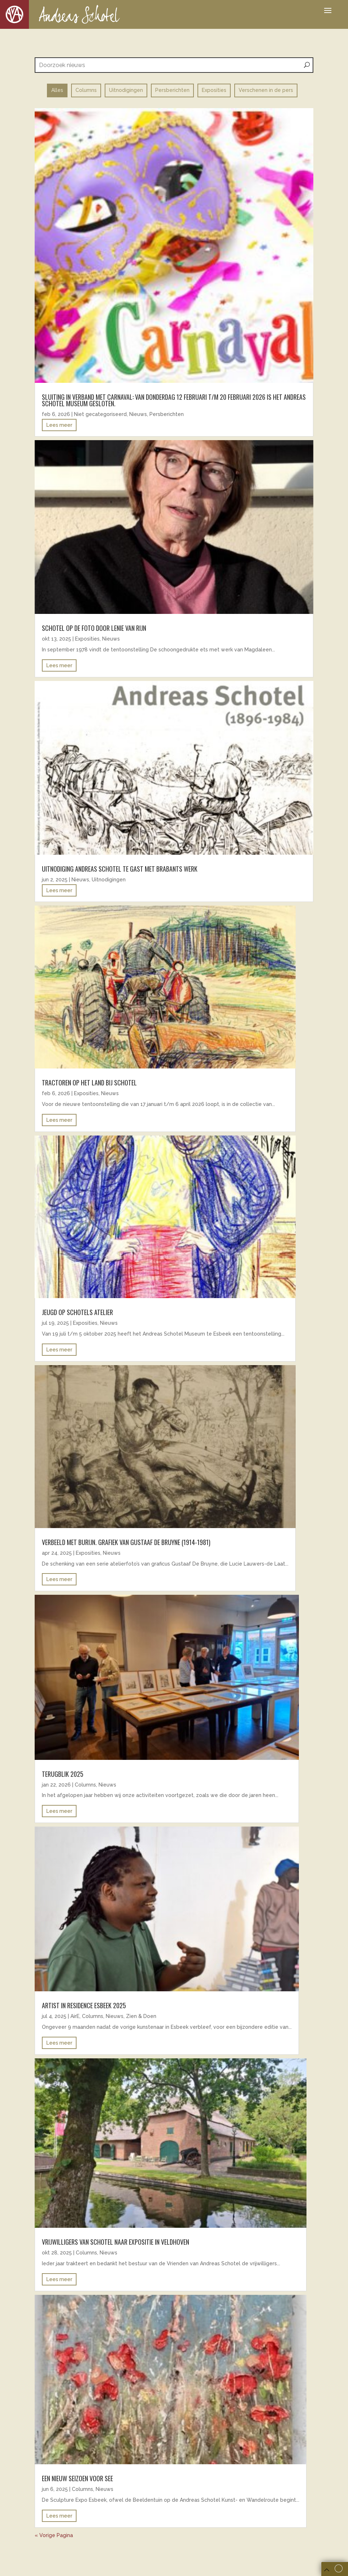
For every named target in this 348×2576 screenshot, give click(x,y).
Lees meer (59, 425)
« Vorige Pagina (54, 2535)
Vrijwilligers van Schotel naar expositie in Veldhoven (115, 2242)
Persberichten (166, 414)
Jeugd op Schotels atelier (77, 1312)
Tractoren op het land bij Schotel (89, 1082)
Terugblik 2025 (62, 1774)
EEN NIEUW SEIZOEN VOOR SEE (77, 2478)
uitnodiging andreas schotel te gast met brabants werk (119, 868)
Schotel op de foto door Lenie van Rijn (95, 628)
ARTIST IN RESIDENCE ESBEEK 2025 (84, 2005)
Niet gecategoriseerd (100, 414)
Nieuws (138, 414)
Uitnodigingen (109, 879)
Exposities (87, 639)
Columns (85, 1785)
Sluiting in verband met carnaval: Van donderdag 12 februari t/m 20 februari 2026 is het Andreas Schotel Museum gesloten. (174, 400)
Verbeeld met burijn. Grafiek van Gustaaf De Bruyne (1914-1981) (126, 1542)
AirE (74, 2016)
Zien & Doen (141, 2016)
